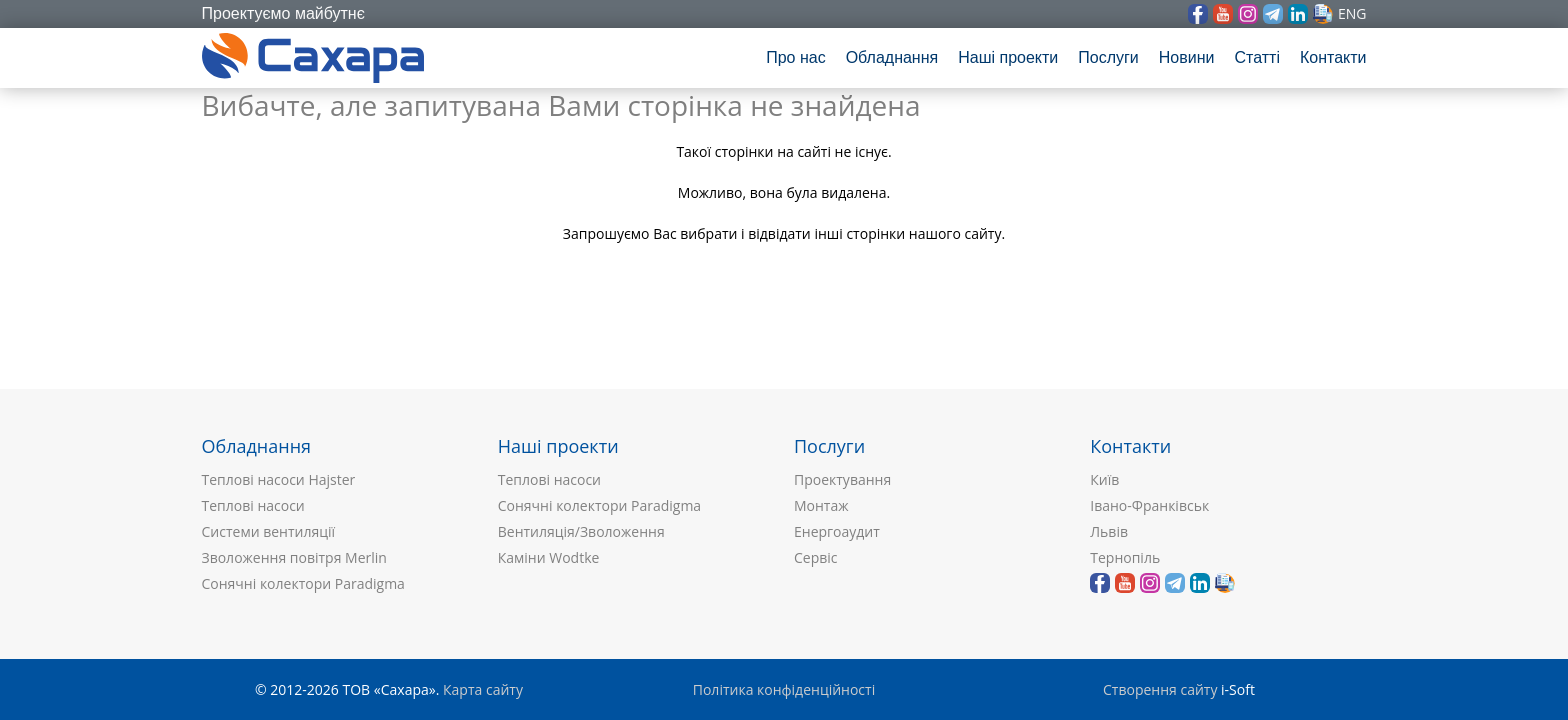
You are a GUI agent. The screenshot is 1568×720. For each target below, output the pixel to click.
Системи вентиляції (269, 531)
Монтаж (821, 505)
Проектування (842, 479)
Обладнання (892, 57)
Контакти (1333, 57)
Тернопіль (1125, 557)
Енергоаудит (837, 531)
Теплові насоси (253, 505)
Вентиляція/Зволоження (581, 531)
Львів (1109, 531)
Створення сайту (1160, 689)
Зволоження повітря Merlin (294, 557)
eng (1352, 13)
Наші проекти (1008, 57)
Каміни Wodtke (549, 557)
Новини (1187, 57)
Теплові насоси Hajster (279, 479)
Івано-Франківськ (1149, 505)
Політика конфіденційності (784, 689)
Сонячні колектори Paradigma (303, 583)
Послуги (1108, 57)
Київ (1104, 479)
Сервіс (816, 557)
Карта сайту (483, 689)
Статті (1256, 57)
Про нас (795, 57)
